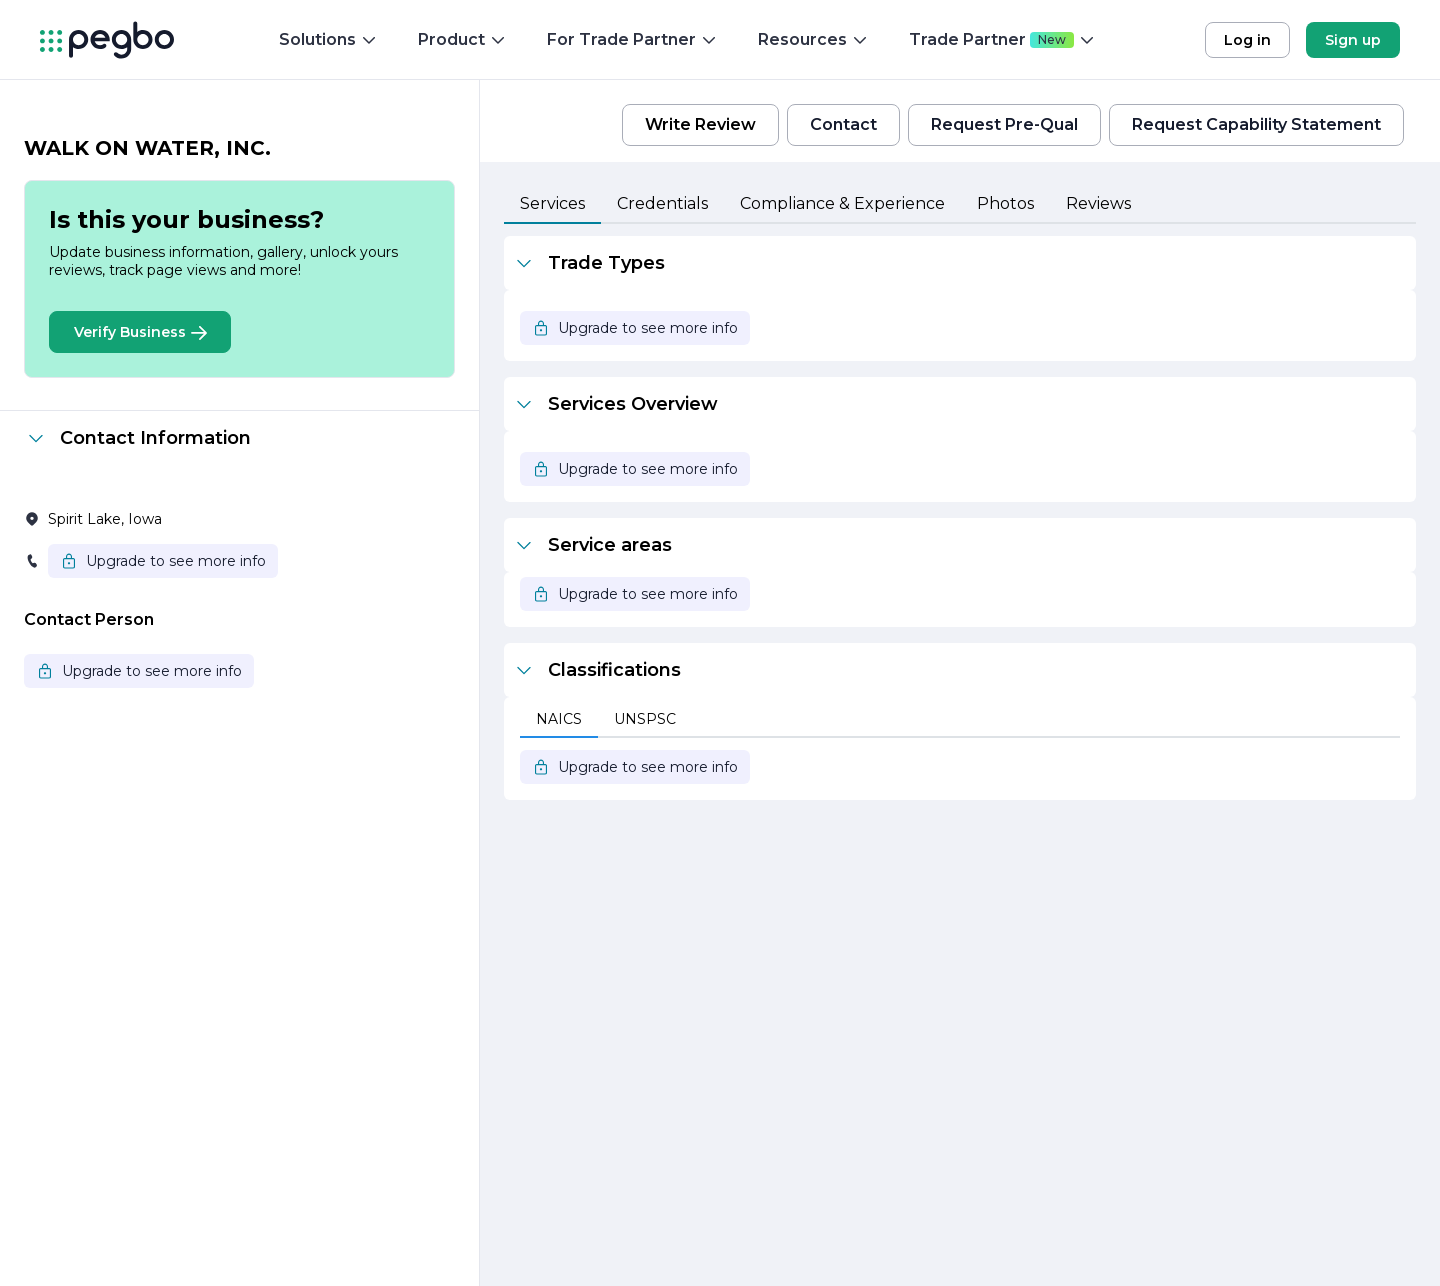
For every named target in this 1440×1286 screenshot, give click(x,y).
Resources (813, 39)
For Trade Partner (632, 39)
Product (462, 39)
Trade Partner (1002, 39)
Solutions (328, 39)
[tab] (552, 205)
